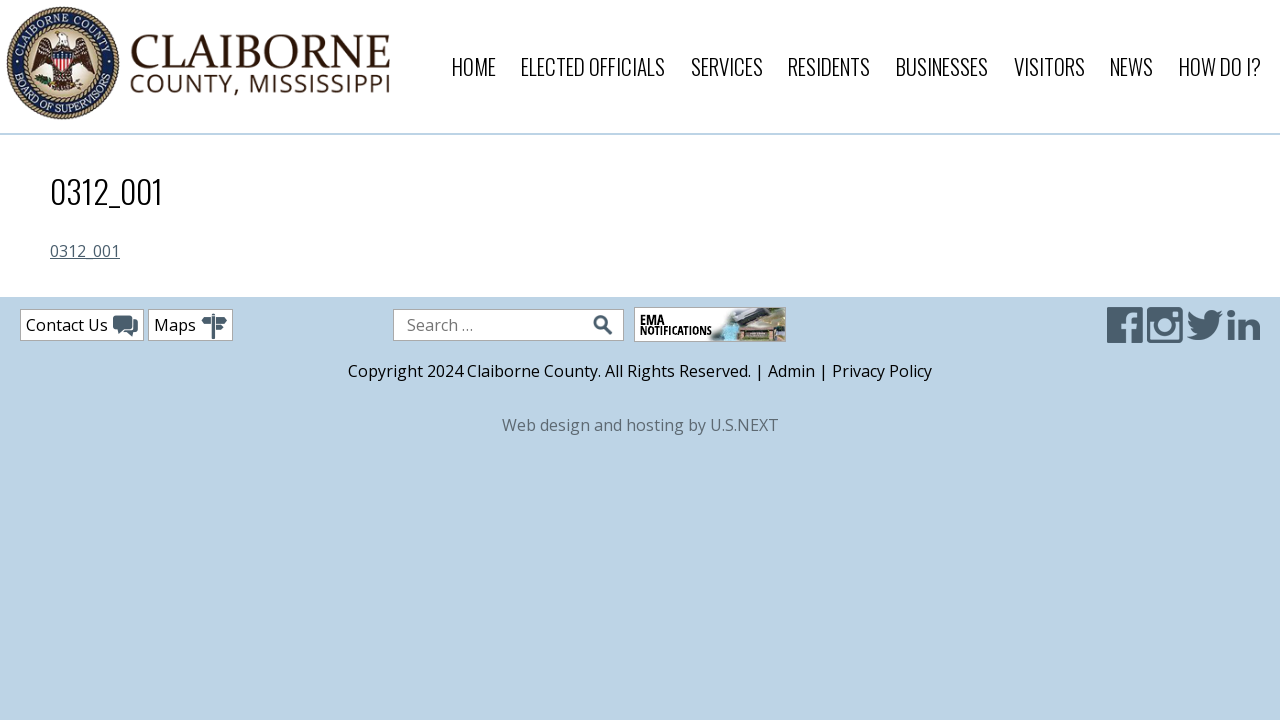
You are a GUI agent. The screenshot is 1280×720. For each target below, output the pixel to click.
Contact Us (82, 326)
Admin (791, 371)
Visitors (1049, 66)
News (1131, 66)
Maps (190, 326)
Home (474, 66)
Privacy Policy (882, 371)
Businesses (942, 66)
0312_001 (85, 251)
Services (727, 66)
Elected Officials (593, 66)
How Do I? (1220, 66)
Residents (829, 66)
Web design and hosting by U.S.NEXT (640, 425)
